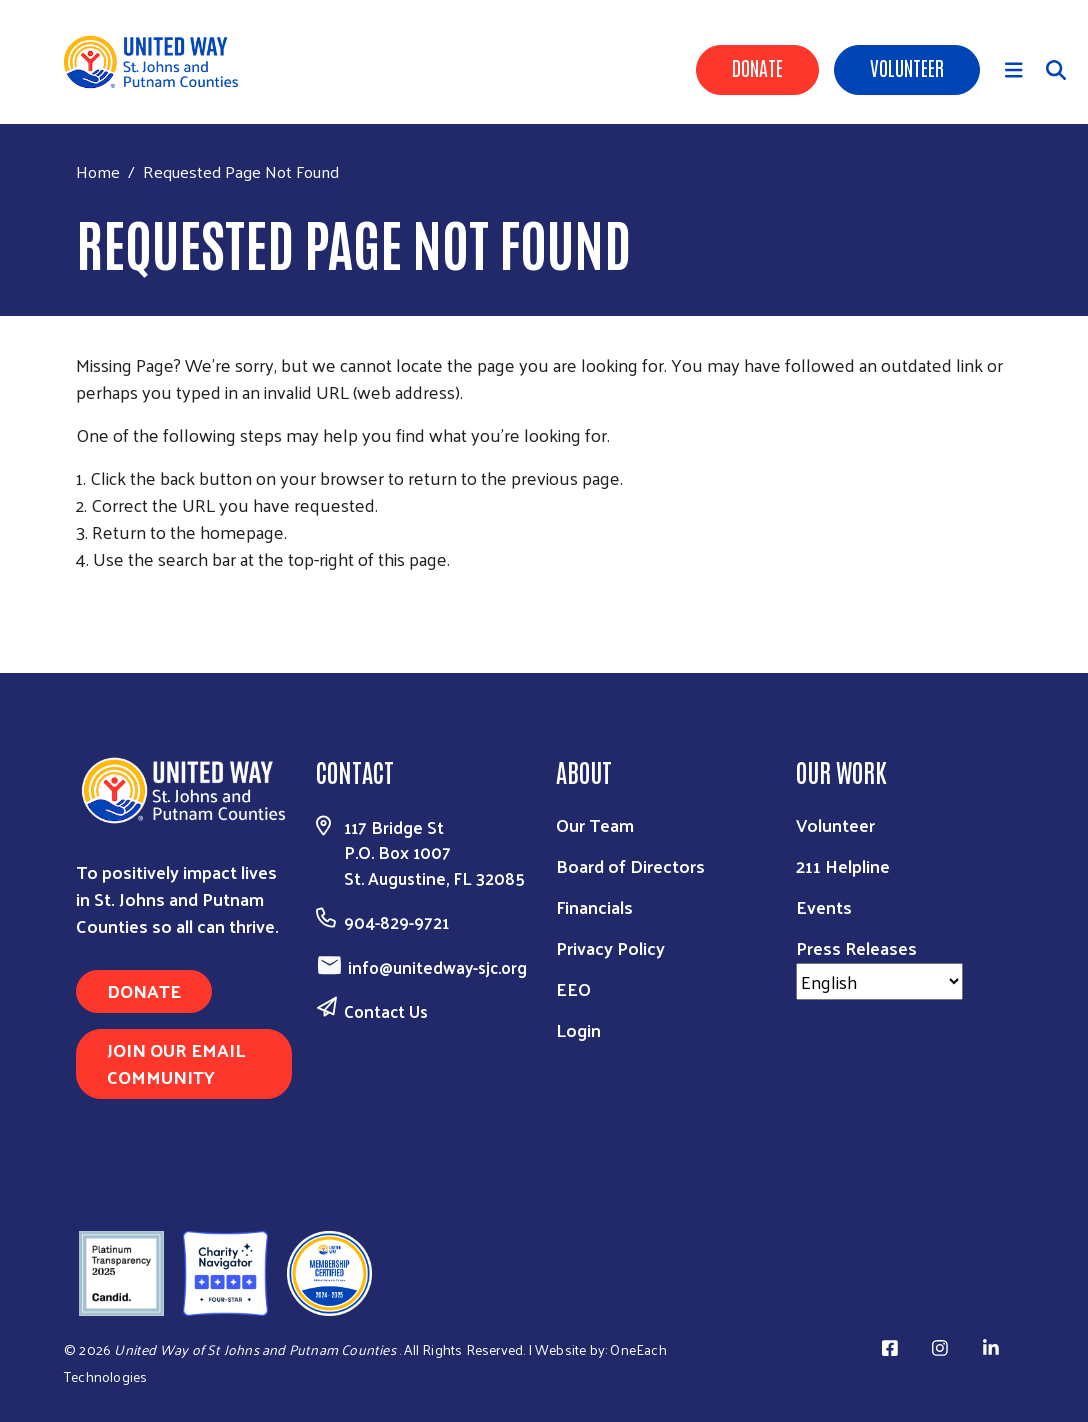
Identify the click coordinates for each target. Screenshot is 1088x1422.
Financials (594, 906)
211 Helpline (843, 865)
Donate (757, 67)
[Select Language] (879, 981)
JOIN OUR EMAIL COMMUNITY (176, 1063)
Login (578, 1029)
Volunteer (907, 67)
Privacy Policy (610, 947)
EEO (573, 988)
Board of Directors (630, 865)
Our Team (595, 824)
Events (824, 906)
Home (98, 171)
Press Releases (856, 947)
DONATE (144, 990)
